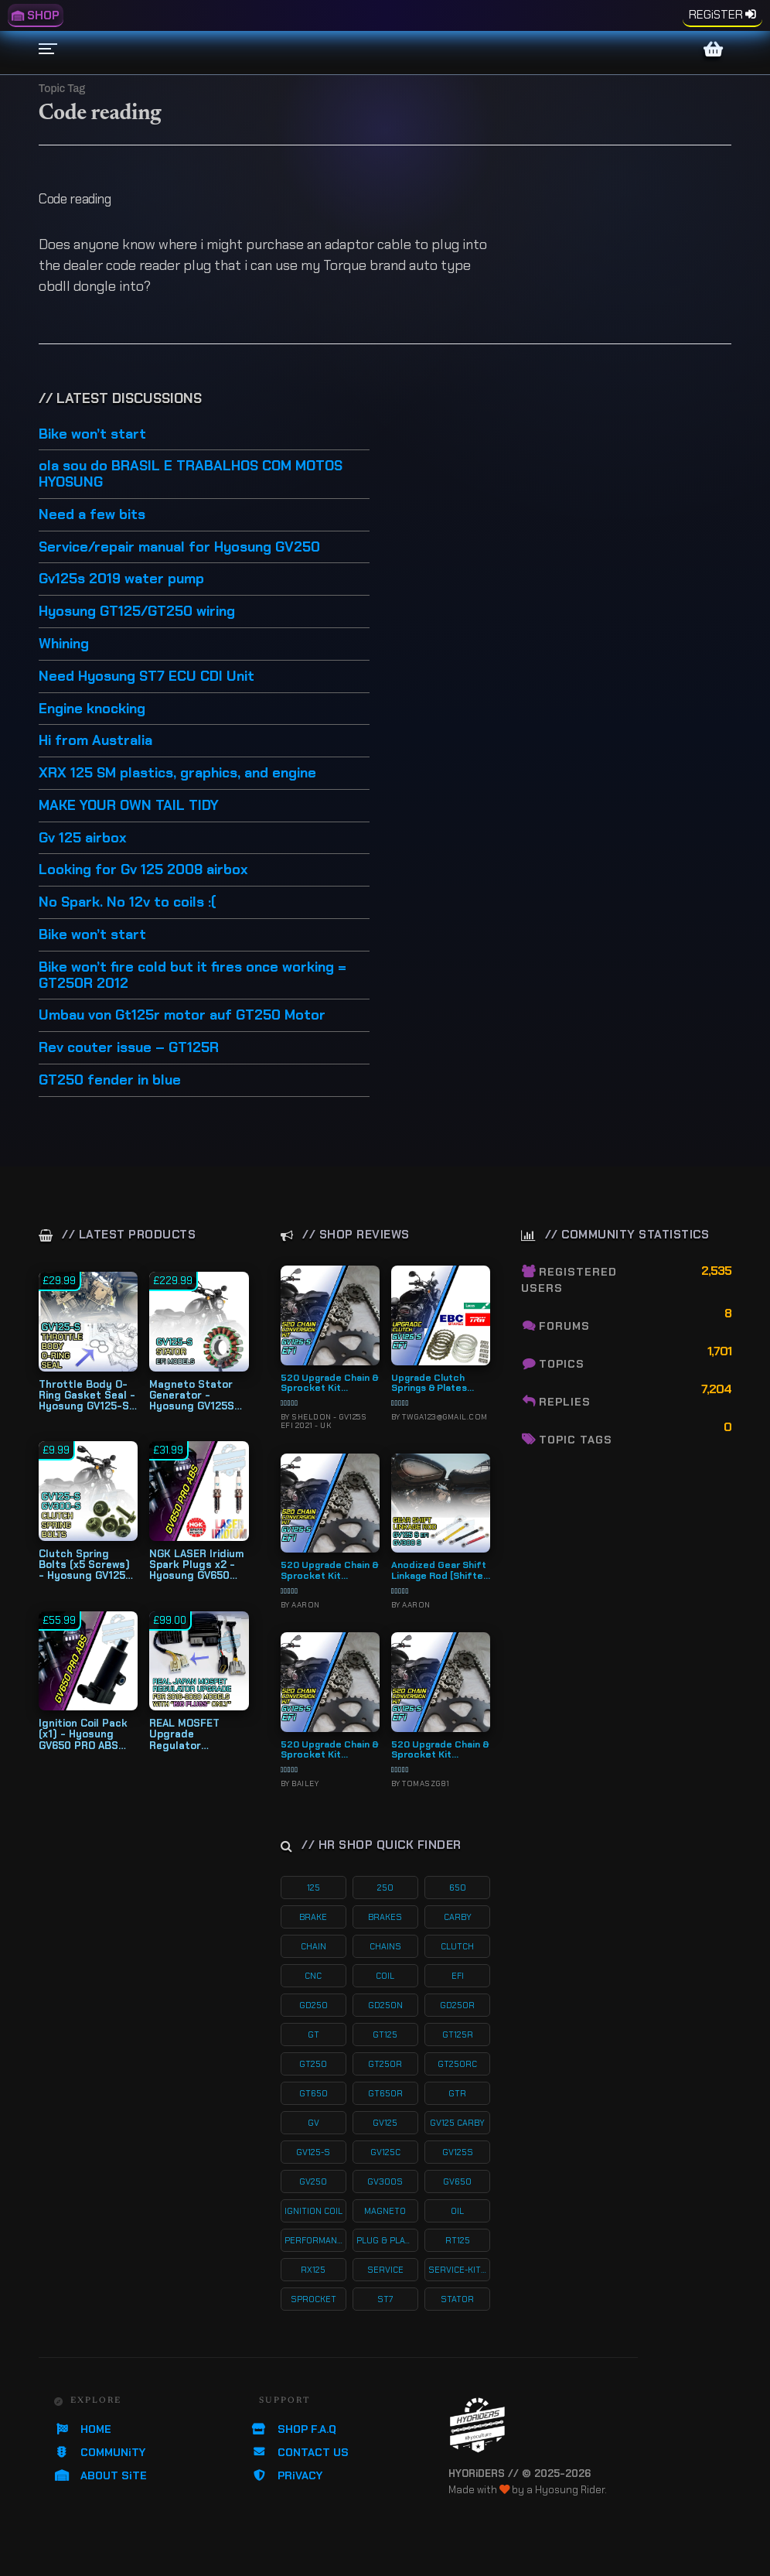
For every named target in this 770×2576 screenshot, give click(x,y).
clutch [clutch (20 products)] (457, 1946)
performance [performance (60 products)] (315, 2240)
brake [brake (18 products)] (313, 1917)
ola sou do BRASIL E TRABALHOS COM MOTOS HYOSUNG (190, 474)
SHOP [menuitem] (36, 15)
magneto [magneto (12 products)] (385, 2210)
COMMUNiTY (99, 2452)
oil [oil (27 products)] (457, 2210)
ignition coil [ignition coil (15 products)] (313, 2210)
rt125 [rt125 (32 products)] (457, 2240)
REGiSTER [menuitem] (716, 14)
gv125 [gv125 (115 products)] (385, 2122)
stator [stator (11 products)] (457, 2299)
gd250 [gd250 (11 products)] (313, 2005)
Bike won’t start (92, 434)
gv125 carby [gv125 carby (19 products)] (457, 2122)
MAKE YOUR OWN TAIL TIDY (129, 806)
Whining (64, 644)
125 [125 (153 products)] (313, 1887)
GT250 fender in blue (110, 1080)
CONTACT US (300, 2452)
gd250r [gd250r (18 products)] (457, 2005)
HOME (82, 2429)
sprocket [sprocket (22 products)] (313, 2299)
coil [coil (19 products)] (385, 1975)
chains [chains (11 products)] (385, 1946)
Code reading (75, 198)
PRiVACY (286, 2475)
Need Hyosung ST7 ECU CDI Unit (146, 676)
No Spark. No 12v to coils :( (127, 902)
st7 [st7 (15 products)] (385, 2299)
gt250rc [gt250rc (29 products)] (457, 2063)
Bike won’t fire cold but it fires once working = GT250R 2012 (192, 975)
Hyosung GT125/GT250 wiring (137, 611)
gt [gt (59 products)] (313, 2034)
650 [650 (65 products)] (457, 1887)
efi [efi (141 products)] (457, 1975)
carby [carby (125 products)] (458, 1917)
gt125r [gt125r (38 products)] (457, 2034)
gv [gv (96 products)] (313, 2122)
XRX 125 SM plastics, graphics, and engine (177, 773)
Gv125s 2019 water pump (121, 579)
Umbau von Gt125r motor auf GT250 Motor (182, 1015)
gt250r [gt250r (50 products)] (385, 2063)
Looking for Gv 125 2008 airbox (143, 870)
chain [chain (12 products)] (313, 1946)
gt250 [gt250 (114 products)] (313, 2063)
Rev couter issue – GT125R (129, 1048)
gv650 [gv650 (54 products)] (457, 2181)
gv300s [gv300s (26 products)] (385, 2181)
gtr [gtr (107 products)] (457, 2093)
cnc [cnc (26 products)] (313, 1975)
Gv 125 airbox (83, 838)
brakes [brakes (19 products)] (385, 1917)
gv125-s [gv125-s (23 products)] (313, 2152)
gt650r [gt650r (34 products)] (385, 2093)
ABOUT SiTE (100, 2475)
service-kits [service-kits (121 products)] (457, 2269)
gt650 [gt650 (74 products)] (313, 2093)
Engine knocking (92, 709)
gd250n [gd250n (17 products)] (385, 2005)
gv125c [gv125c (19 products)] (385, 2152)
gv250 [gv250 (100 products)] (313, 2181)
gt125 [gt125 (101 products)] (385, 2034)
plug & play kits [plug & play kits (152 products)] (387, 2240)
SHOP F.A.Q (293, 2429)
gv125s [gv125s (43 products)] (457, 2152)
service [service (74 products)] (385, 2269)
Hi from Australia (95, 741)
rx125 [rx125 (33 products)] (313, 2269)
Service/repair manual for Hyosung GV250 (179, 547)
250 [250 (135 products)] (385, 1887)
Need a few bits (92, 515)
